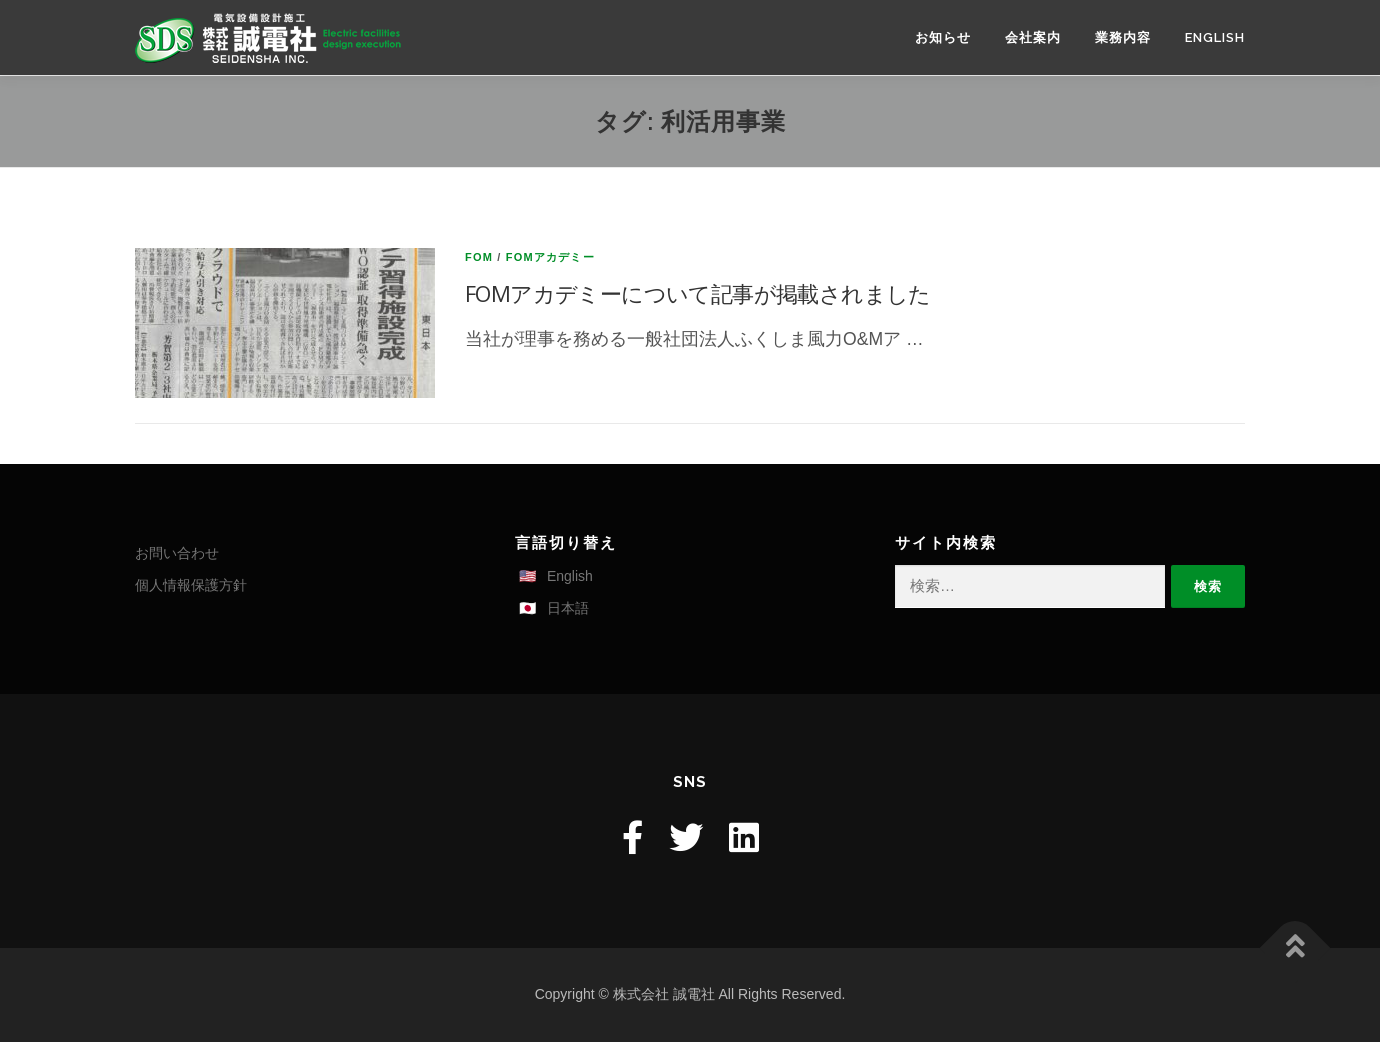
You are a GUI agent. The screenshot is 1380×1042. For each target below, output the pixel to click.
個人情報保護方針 (191, 585)
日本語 (568, 608)
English (1215, 37)
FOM (479, 257)
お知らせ (943, 37)
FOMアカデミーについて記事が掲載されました (698, 293)
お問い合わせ (177, 553)
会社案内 (1033, 37)
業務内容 (1123, 37)
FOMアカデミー (550, 257)
